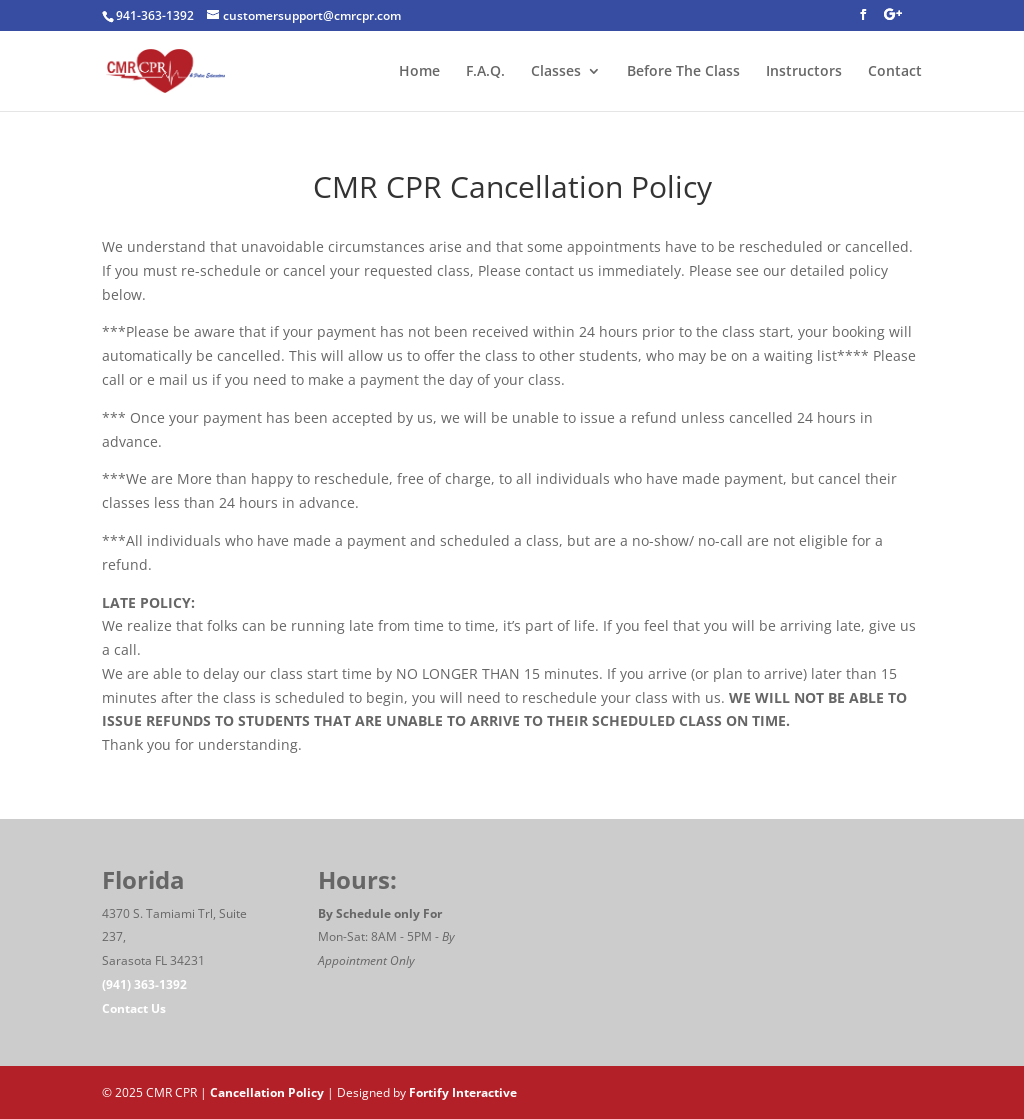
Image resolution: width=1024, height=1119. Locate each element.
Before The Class (683, 72)
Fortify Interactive (463, 1092)
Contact (895, 72)
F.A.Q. (485, 72)
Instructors (804, 72)
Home (419, 72)
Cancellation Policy (267, 1092)
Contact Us (134, 1008)
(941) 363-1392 (144, 984)
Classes (556, 72)
